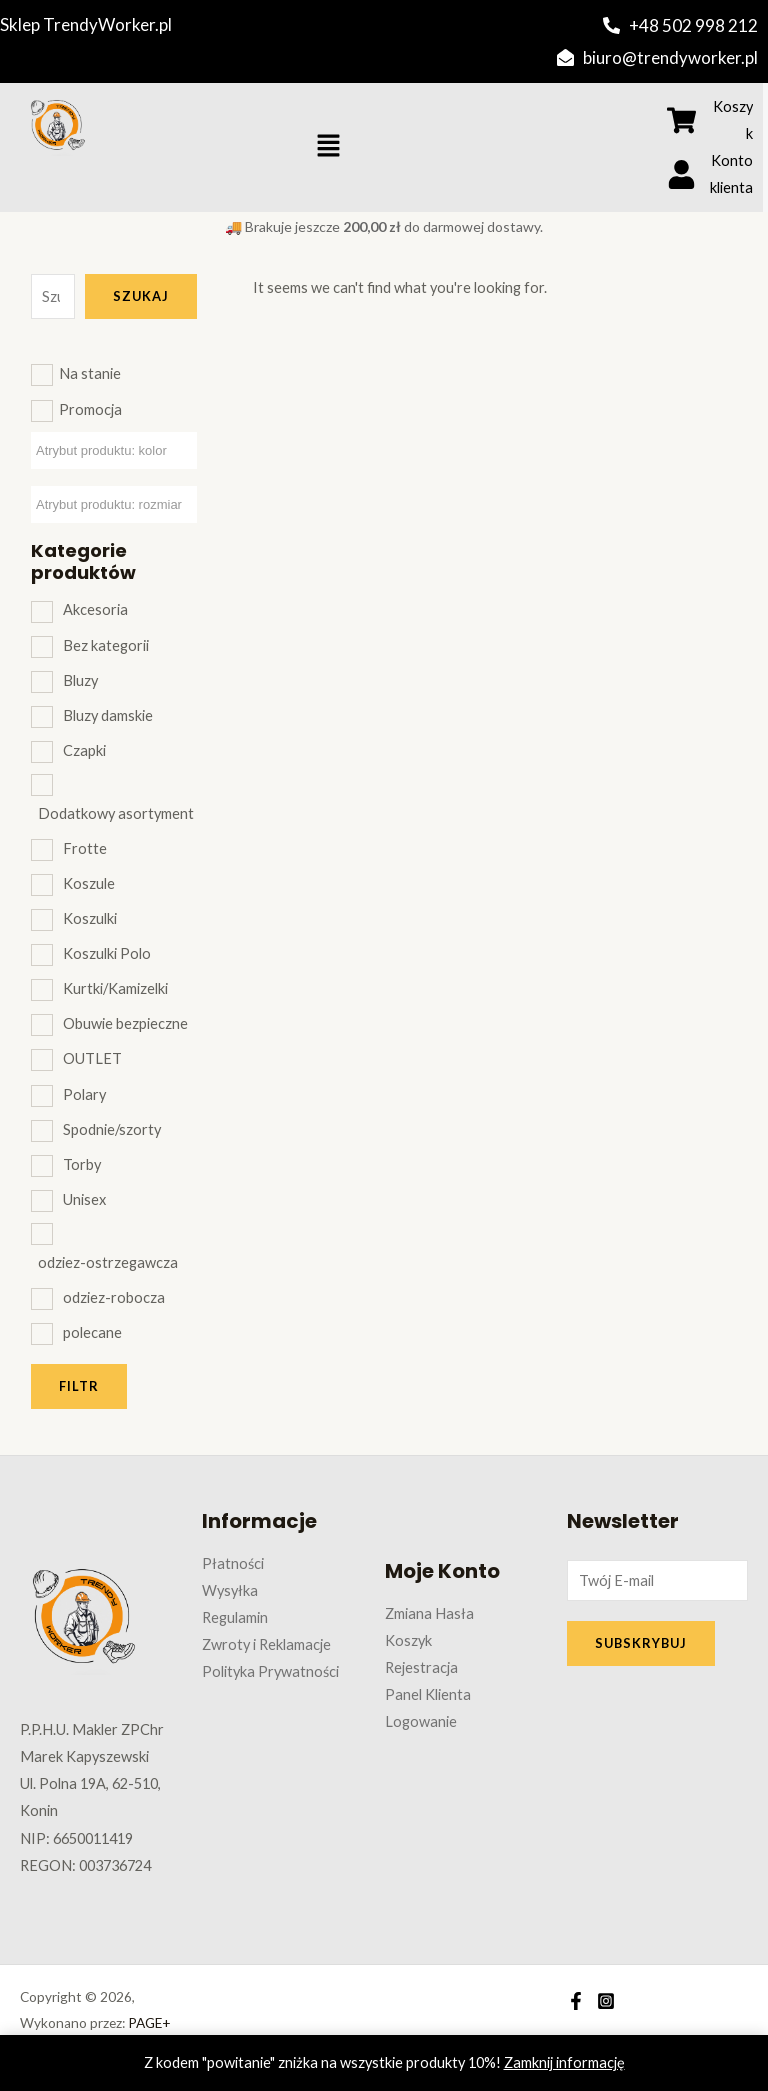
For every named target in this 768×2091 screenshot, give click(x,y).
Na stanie (90, 373)
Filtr (79, 1386)
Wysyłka (230, 1590)
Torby (82, 1164)
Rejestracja (421, 1667)
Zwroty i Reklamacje (266, 1644)
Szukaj (141, 296)
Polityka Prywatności (270, 1671)
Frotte (85, 848)
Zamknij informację (564, 2062)
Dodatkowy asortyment (116, 813)
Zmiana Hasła (429, 1613)
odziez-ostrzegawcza (108, 1262)
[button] (329, 147)
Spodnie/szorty (112, 1129)
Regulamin (235, 1617)
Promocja (90, 409)
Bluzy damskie (108, 715)
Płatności (233, 1563)
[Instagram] (606, 2001)
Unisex (84, 1199)
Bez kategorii (106, 645)
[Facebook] (576, 2001)
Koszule (89, 883)
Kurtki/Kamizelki (115, 988)
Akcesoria (95, 609)
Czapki (84, 750)
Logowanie (421, 1721)
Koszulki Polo (107, 953)
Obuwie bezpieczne (125, 1023)
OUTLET (92, 1058)
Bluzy (80, 680)
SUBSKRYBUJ (641, 1643)
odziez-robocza (114, 1297)
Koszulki (90, 918)
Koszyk (408, 1640)
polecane (92, 1332)
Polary (84, 1094)
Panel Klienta (428, 1694)
